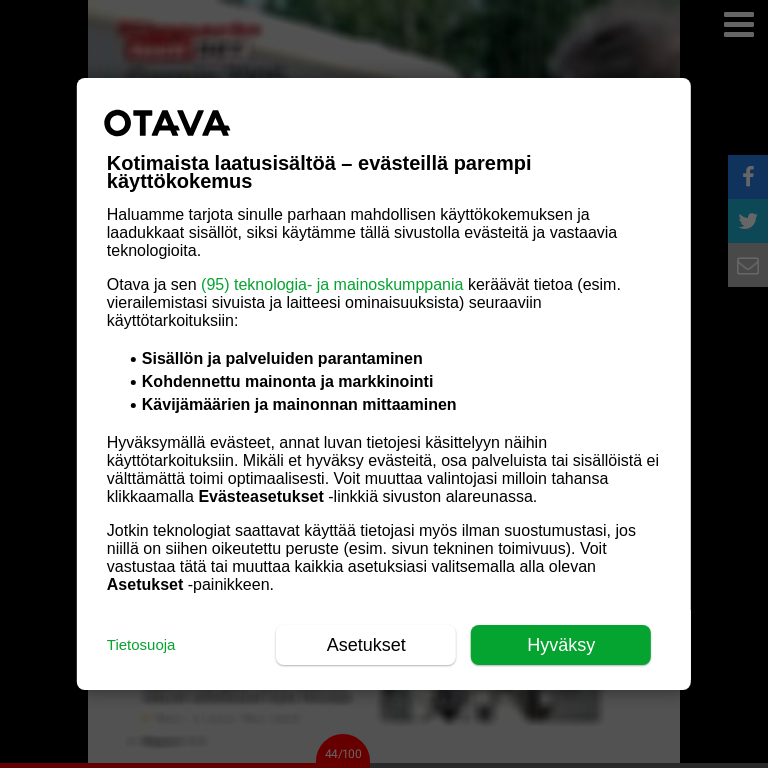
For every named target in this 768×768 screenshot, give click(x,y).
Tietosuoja (141, 644)
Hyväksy (561, 645)
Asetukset (366, 645)
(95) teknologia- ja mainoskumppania (332, 284)
